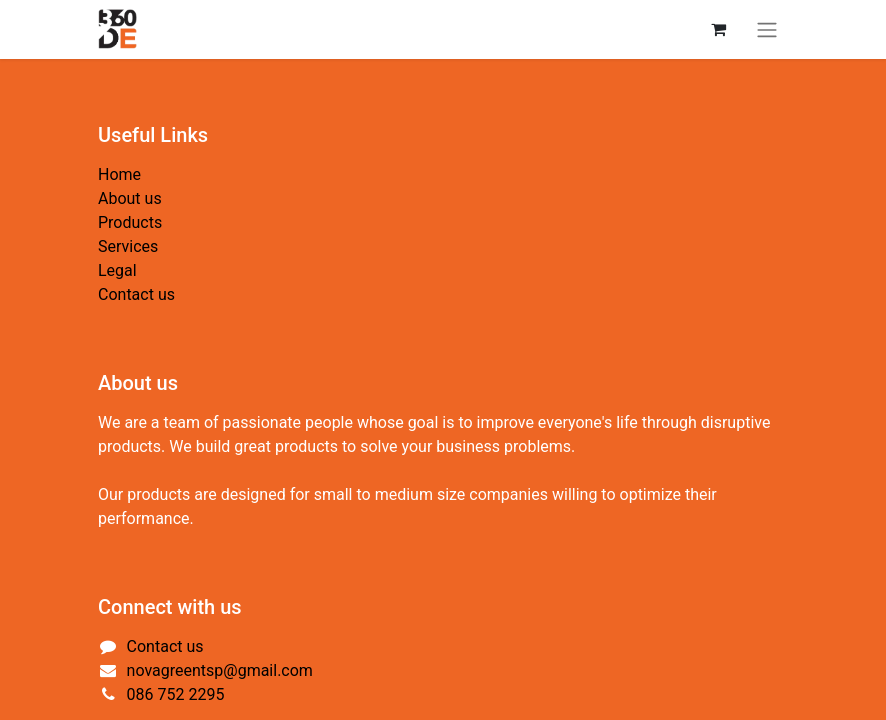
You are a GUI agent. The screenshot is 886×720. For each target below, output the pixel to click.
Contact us (136, 294)
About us (130, 198)
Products (130, 222)
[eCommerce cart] (718, 29)
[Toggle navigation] (767, 29)
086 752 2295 (176, 694)
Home (119, 174)
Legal (117, 270)
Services (128, 246)
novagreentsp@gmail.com (220, 670)
